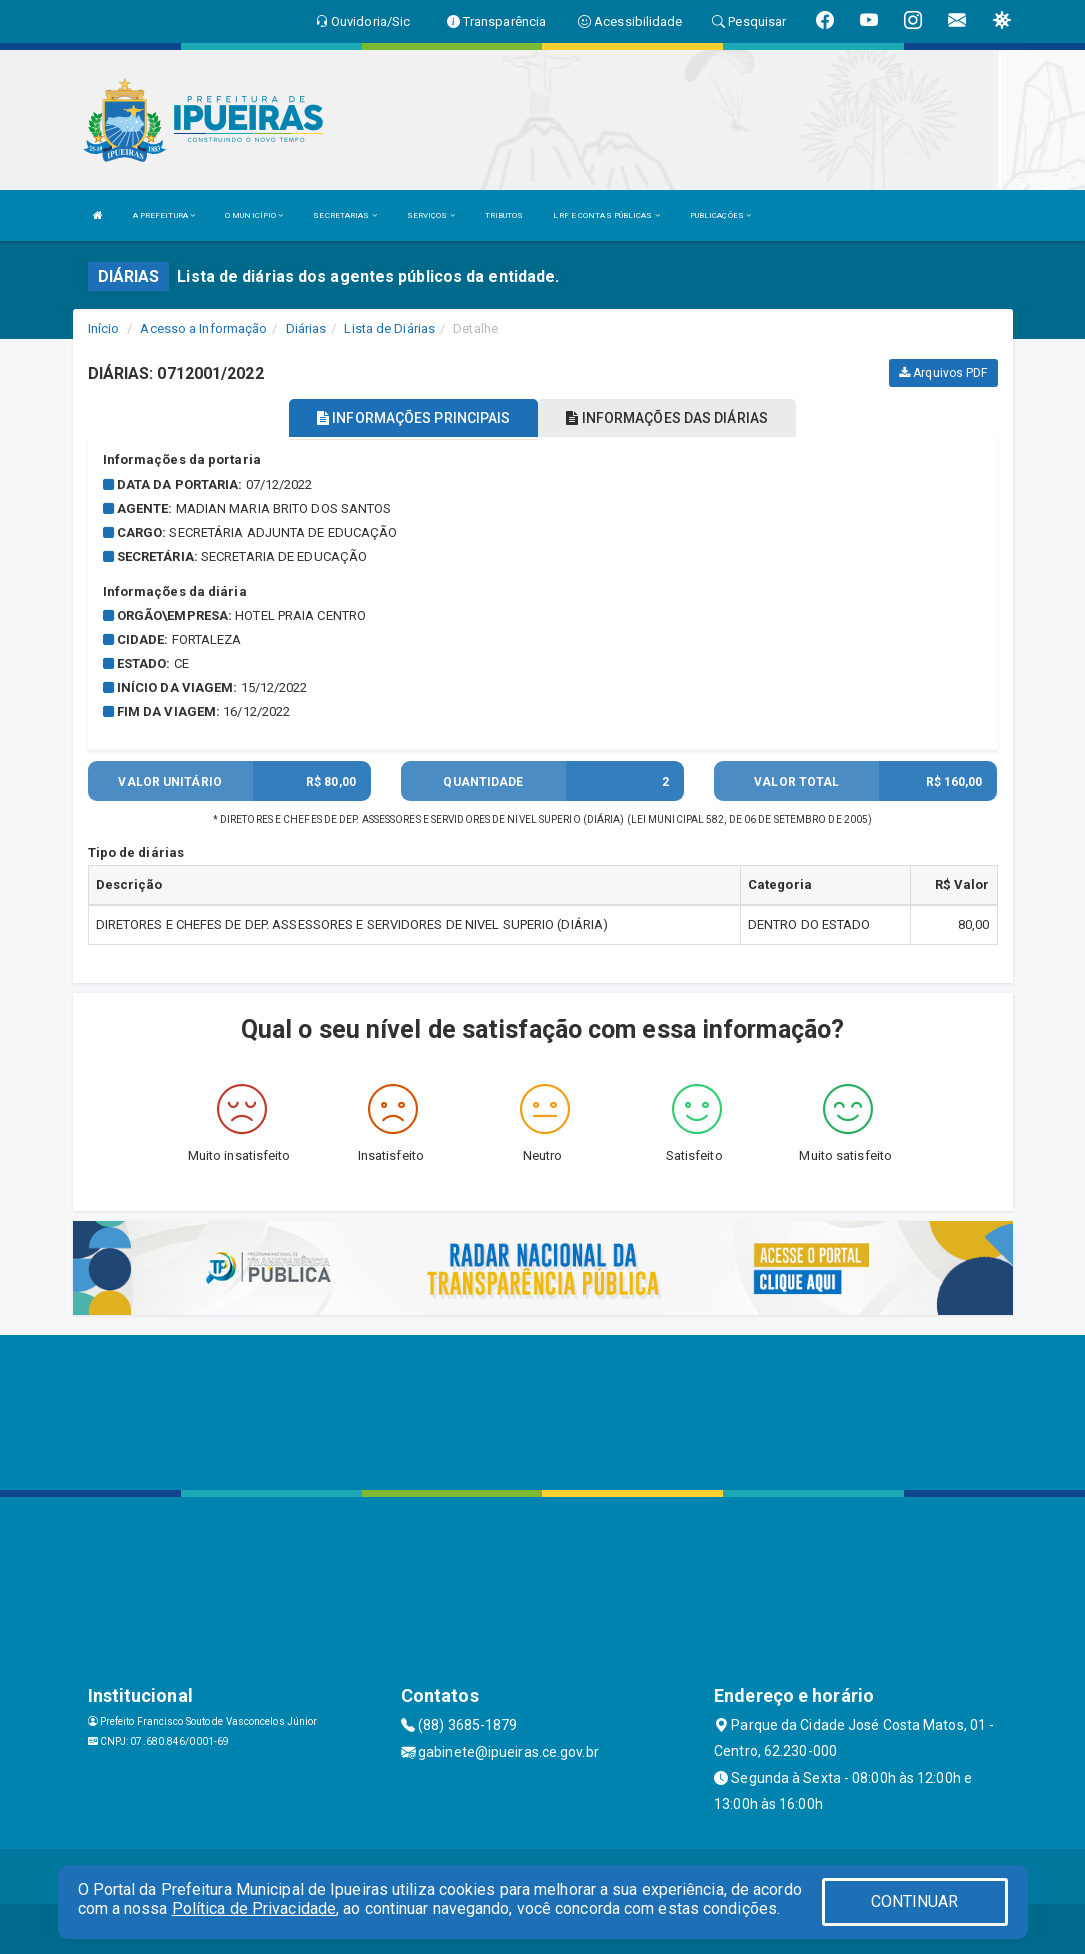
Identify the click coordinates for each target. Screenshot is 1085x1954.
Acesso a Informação (203, 328)
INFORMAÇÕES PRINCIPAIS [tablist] (413, 418)
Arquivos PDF (943, 373)
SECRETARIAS (344, 215)
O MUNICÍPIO (254, 215)
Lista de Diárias (389, 328)
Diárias (306, 328)
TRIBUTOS (504, 215)
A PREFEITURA (164, 215)
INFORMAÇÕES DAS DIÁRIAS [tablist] (667, 418)
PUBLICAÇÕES (720, 215)
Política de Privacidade (254, 1908)
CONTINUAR (915, 1901)
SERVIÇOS (431, 215)
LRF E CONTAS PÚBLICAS (606, 215)
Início (104, 328)
